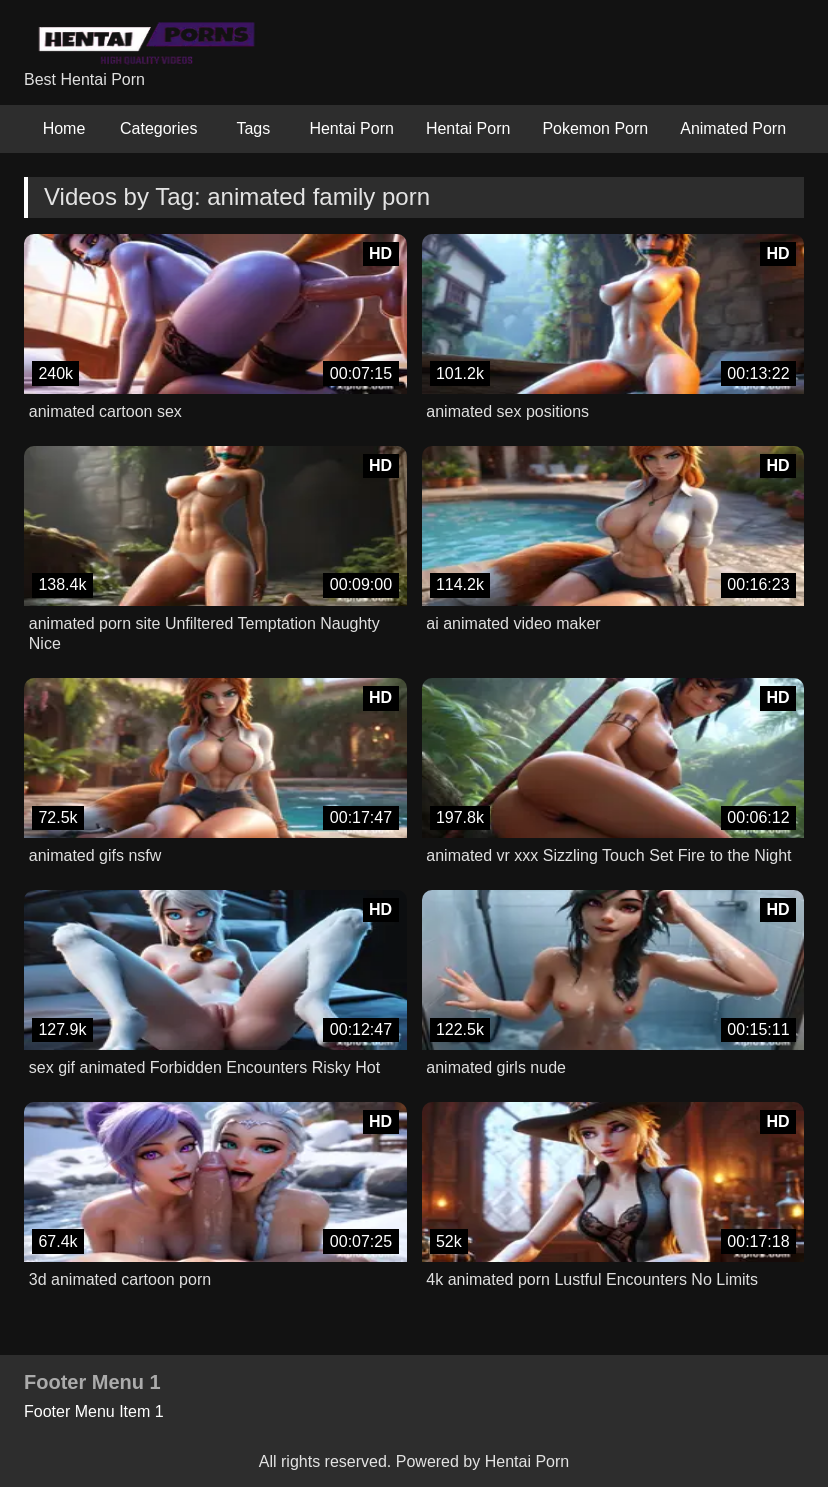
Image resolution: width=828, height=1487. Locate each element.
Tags (253, 128)
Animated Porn (733, 128)
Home (64, 128)
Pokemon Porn (595, 128)
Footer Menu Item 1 (94, 1411)
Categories (158, 128)
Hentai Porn (351, 128)
